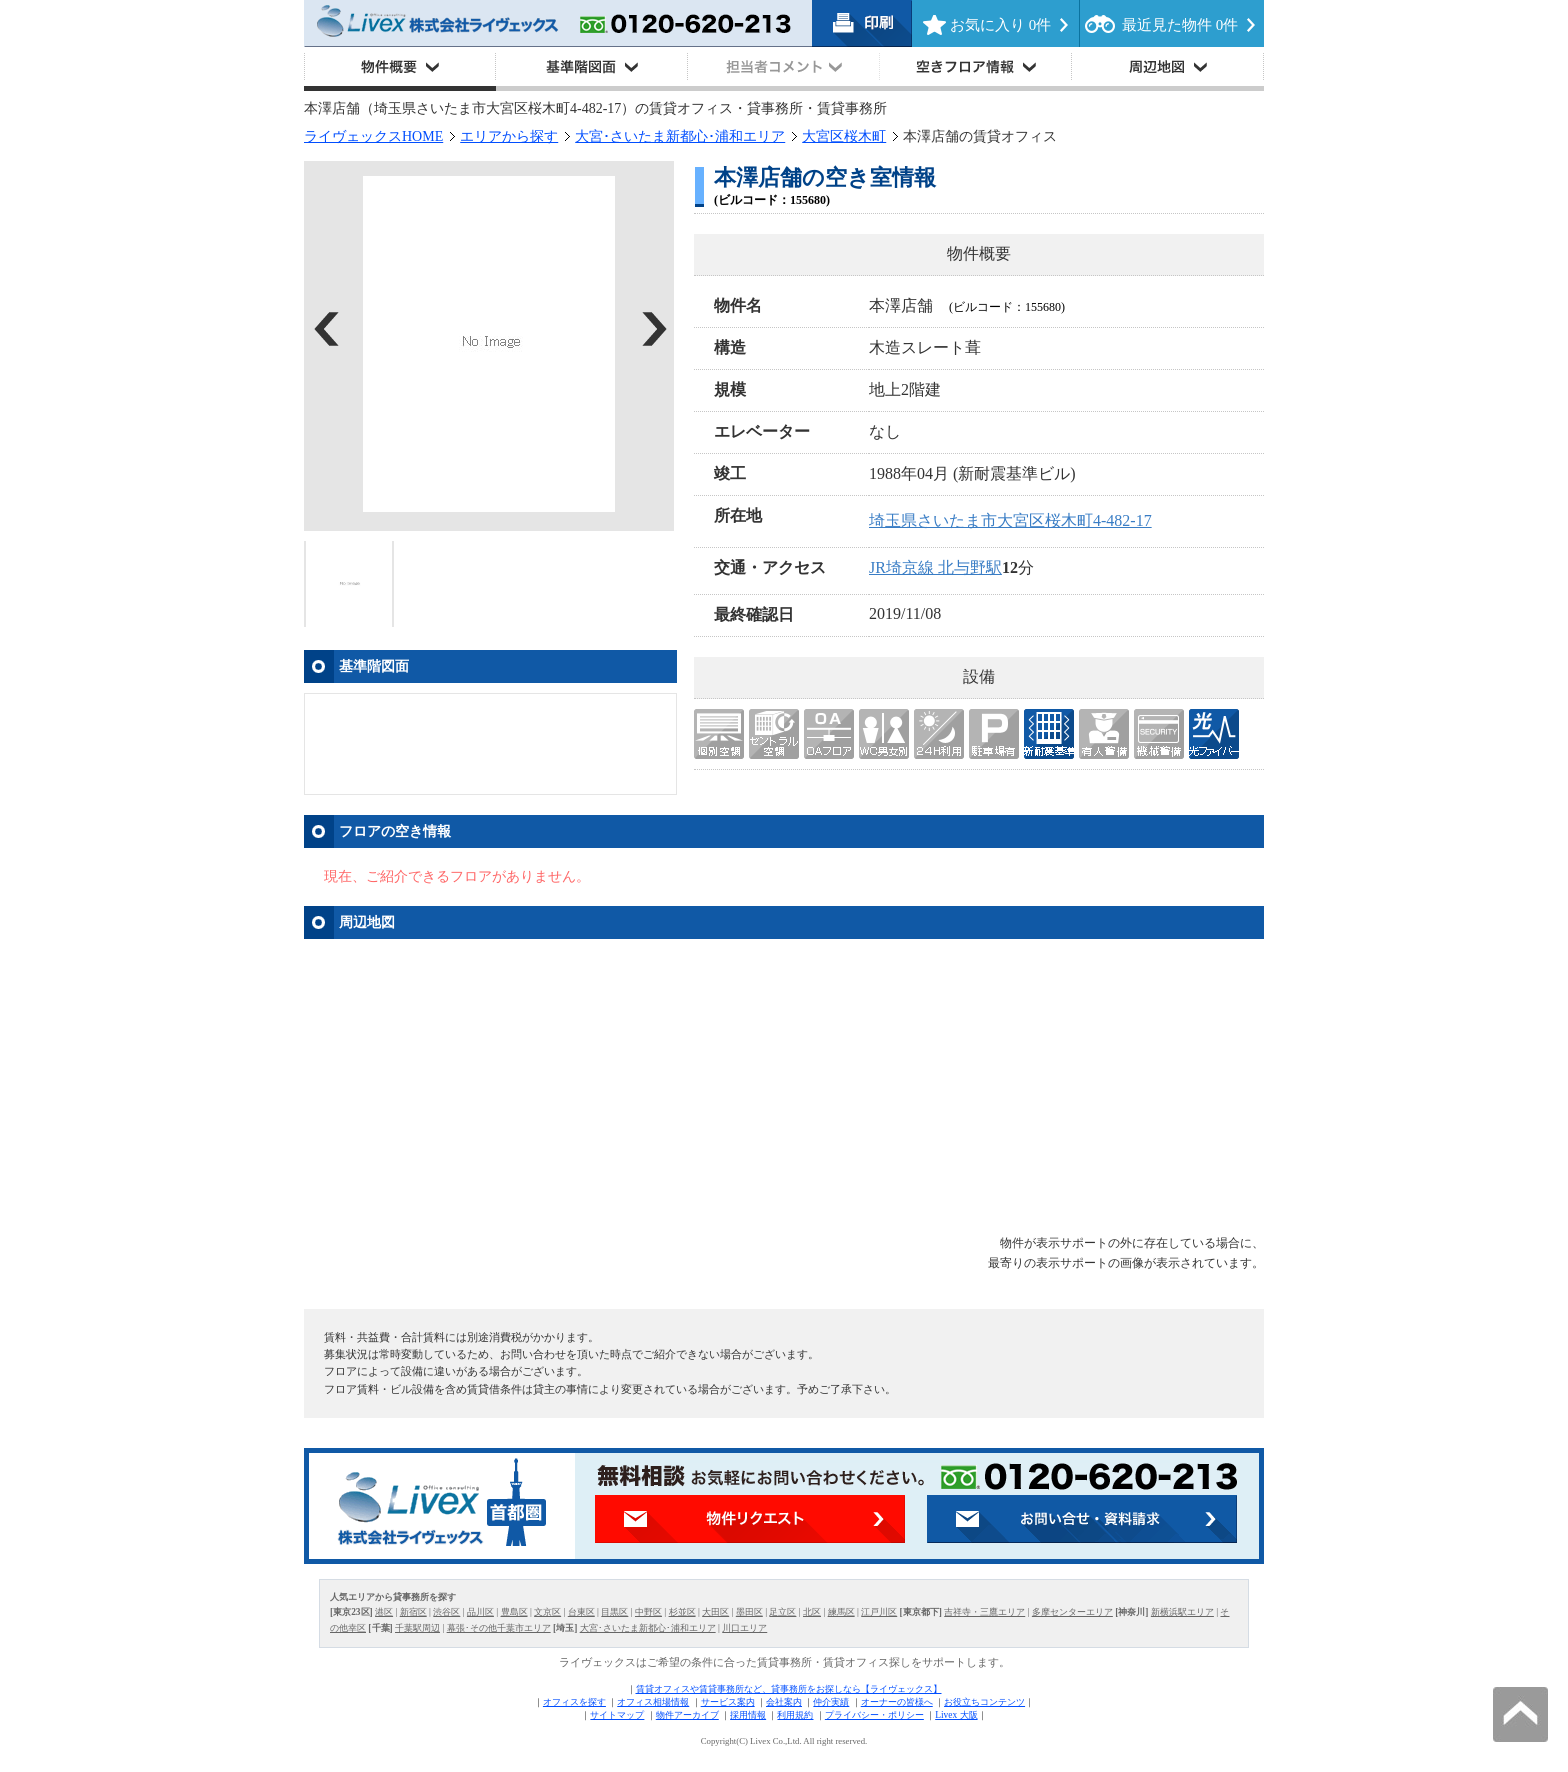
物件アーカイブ (687, 1715)
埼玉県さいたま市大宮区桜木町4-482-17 (1010, 520)
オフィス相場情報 (653, 1702)
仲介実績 (831, 1702)
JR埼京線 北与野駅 (935, 567)
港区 (384, 1612)
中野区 (648, 1612)
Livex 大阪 (956, 1715)
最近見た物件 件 (1180, 25)
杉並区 (682, 1612)
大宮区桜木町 (844, 136)
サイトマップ (617, 1715)
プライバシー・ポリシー (874, 1715)
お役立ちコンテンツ (984, 1702)
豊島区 (514, 1612)
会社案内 (784, 1702)
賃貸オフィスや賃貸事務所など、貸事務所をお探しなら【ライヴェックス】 (789, 1689)
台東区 (581, 1612)
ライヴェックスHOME (373, 136)
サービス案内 (728, 1702)
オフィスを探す (574, 1702)
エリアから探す (509, 136)
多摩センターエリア (1072, 1612)
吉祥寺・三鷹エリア (984, 1612)
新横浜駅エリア (1182, 1612)
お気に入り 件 (1000, 25)
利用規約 (795, 1715)
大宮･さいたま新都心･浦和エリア (680, 136)
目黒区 (614, 1612)
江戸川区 (879, 1612)
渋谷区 (446, 1612)
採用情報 (748, 1715)
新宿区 (413, 1612)
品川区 (480, 1612)
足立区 (782, 1612)
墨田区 (749, 1612)
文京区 (547, 1612)
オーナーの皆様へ (897, 1702)
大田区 (715, 1612)
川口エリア (744, 1628)
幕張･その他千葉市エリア (499, 1628)
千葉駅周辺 (417, 1628)
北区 (812, 1612)
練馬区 (841, 1612)
